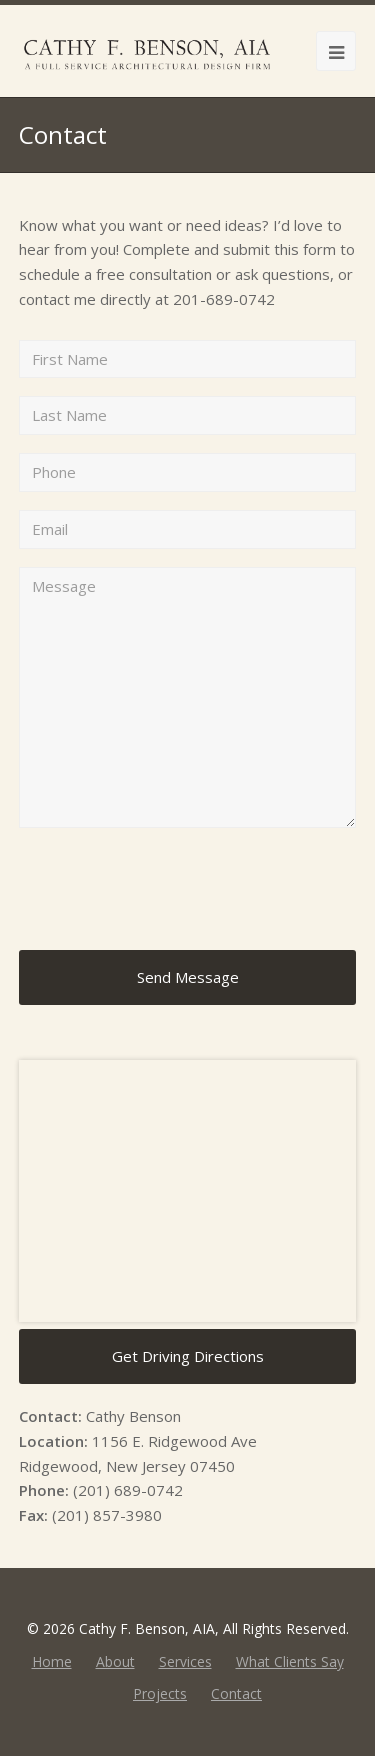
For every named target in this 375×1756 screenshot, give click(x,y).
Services (185, 1661)
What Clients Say (290, 1661)
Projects (160, 1693)
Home (52, 1661)
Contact (236, 1693)
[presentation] (171, 889)
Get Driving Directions (188, 1356)
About (115, 1661)
